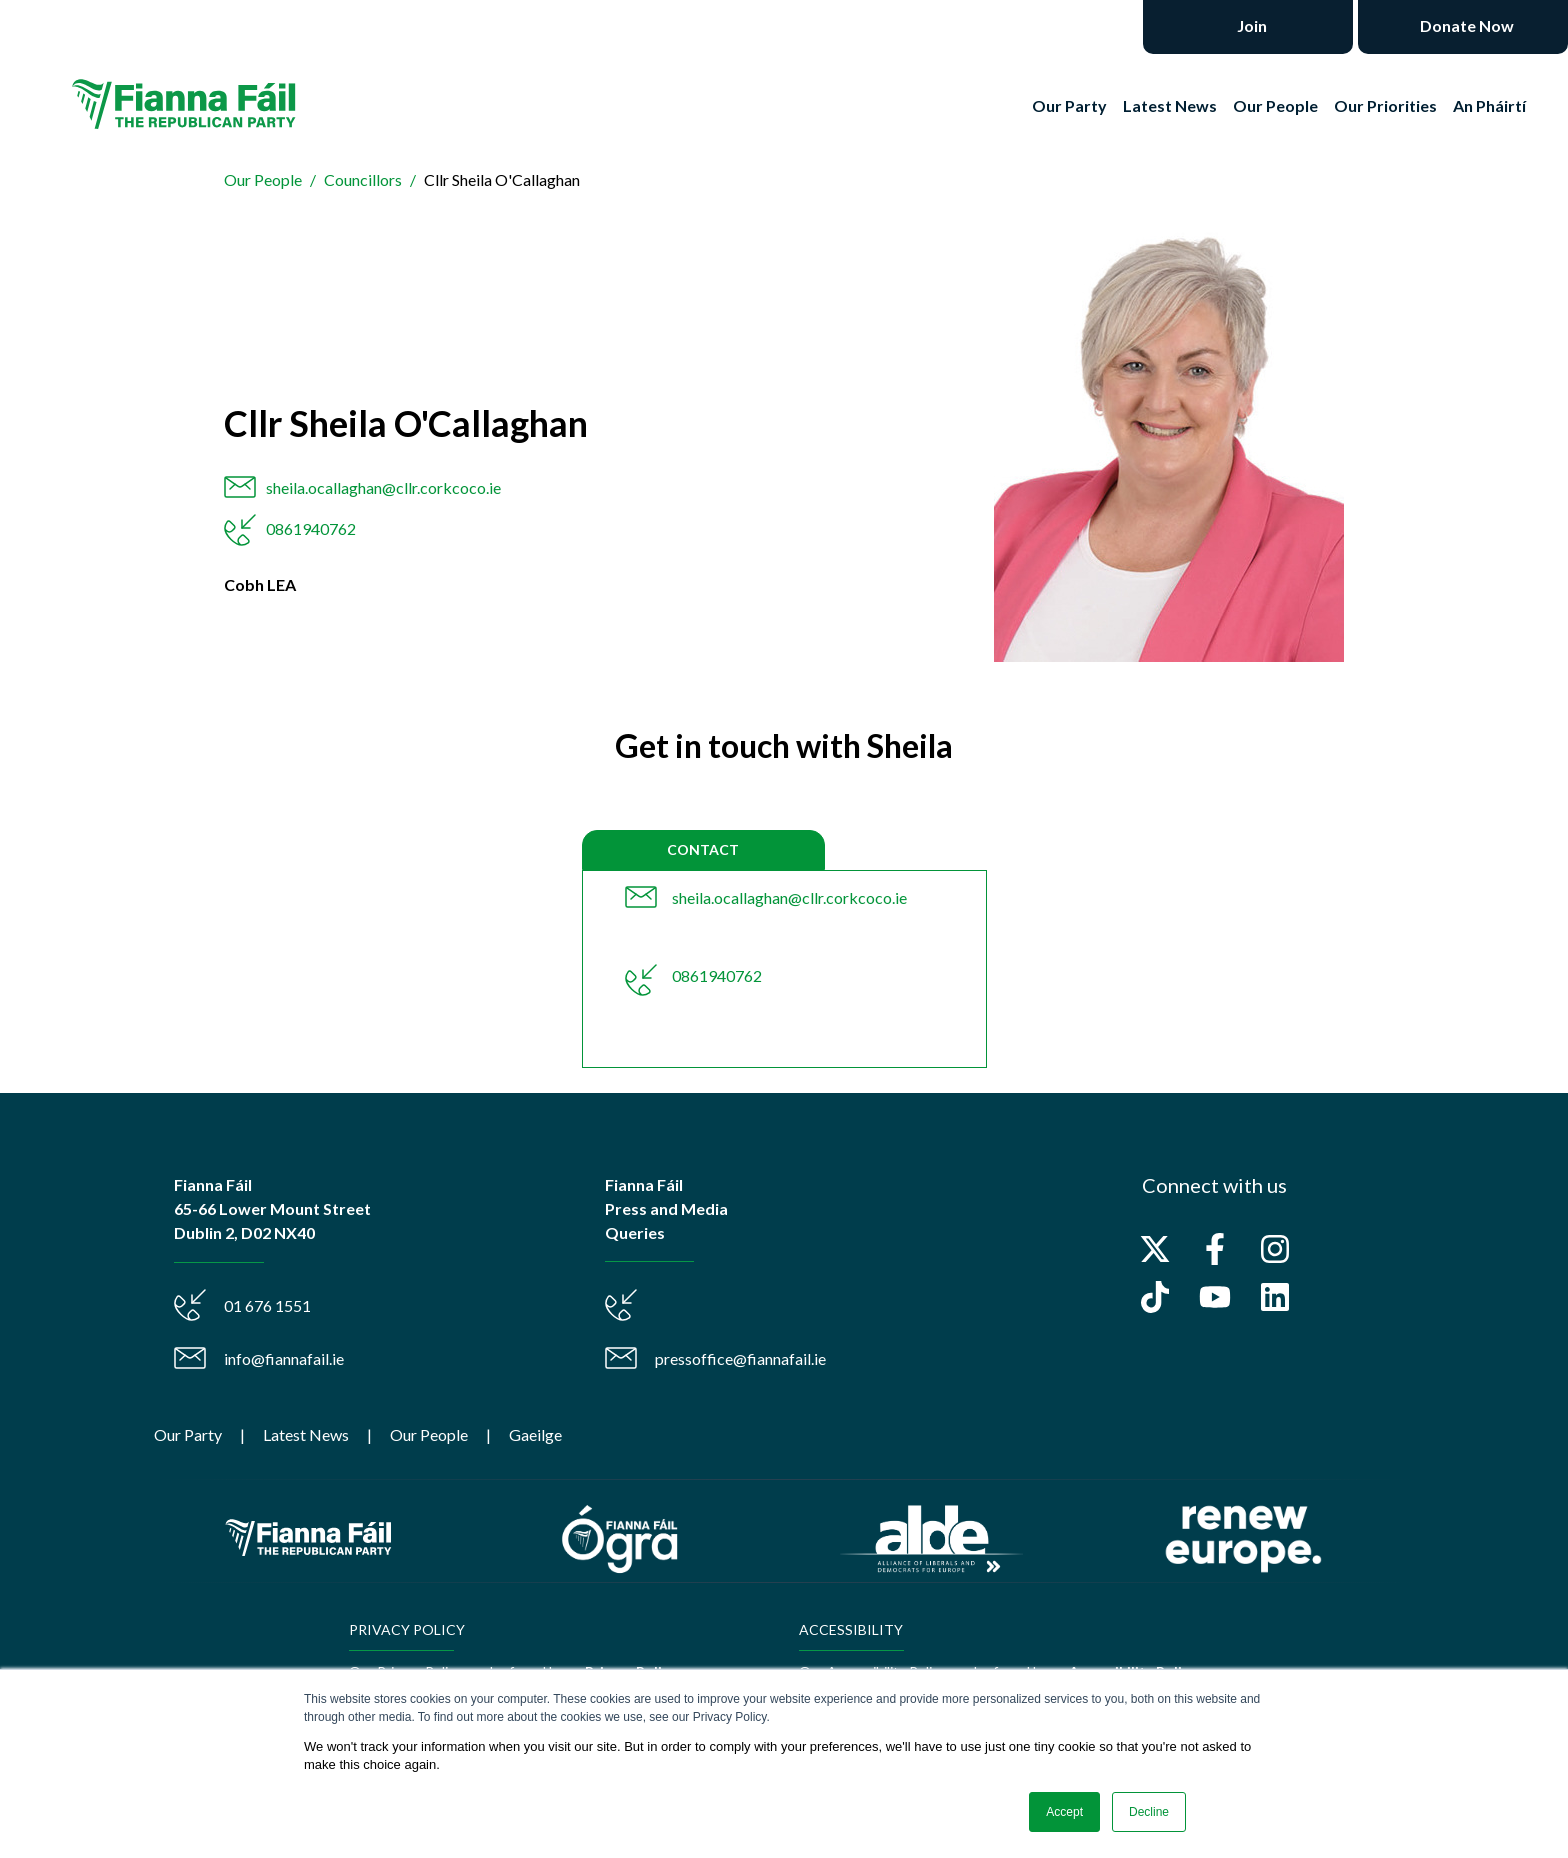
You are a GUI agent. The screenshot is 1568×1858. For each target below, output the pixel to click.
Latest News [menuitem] (306, 1434)
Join (1250, 25)
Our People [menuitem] (429, 1434)
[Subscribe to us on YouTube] (1215, 1297)
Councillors (363, 179)
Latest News (1170, 105)
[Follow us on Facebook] (1215, 1249)
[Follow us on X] (1155, 1249)
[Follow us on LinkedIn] (1275, 1297)
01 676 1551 (267, 1305)
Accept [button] (1064, 1812)
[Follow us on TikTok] (1155, 1297)
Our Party (1069, 105)
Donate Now (1465, 25)
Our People (1275, 105)
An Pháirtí (1489, 105)
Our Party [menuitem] (188, 1434)
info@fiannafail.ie (284, 1358)
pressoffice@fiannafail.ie (740, 1358)
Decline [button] (1149, 1812)
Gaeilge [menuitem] (535, 1434)
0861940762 (311, 528)
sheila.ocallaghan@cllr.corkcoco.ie (383, 487)
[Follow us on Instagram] (1275, 1249)
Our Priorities (1385, 105)
